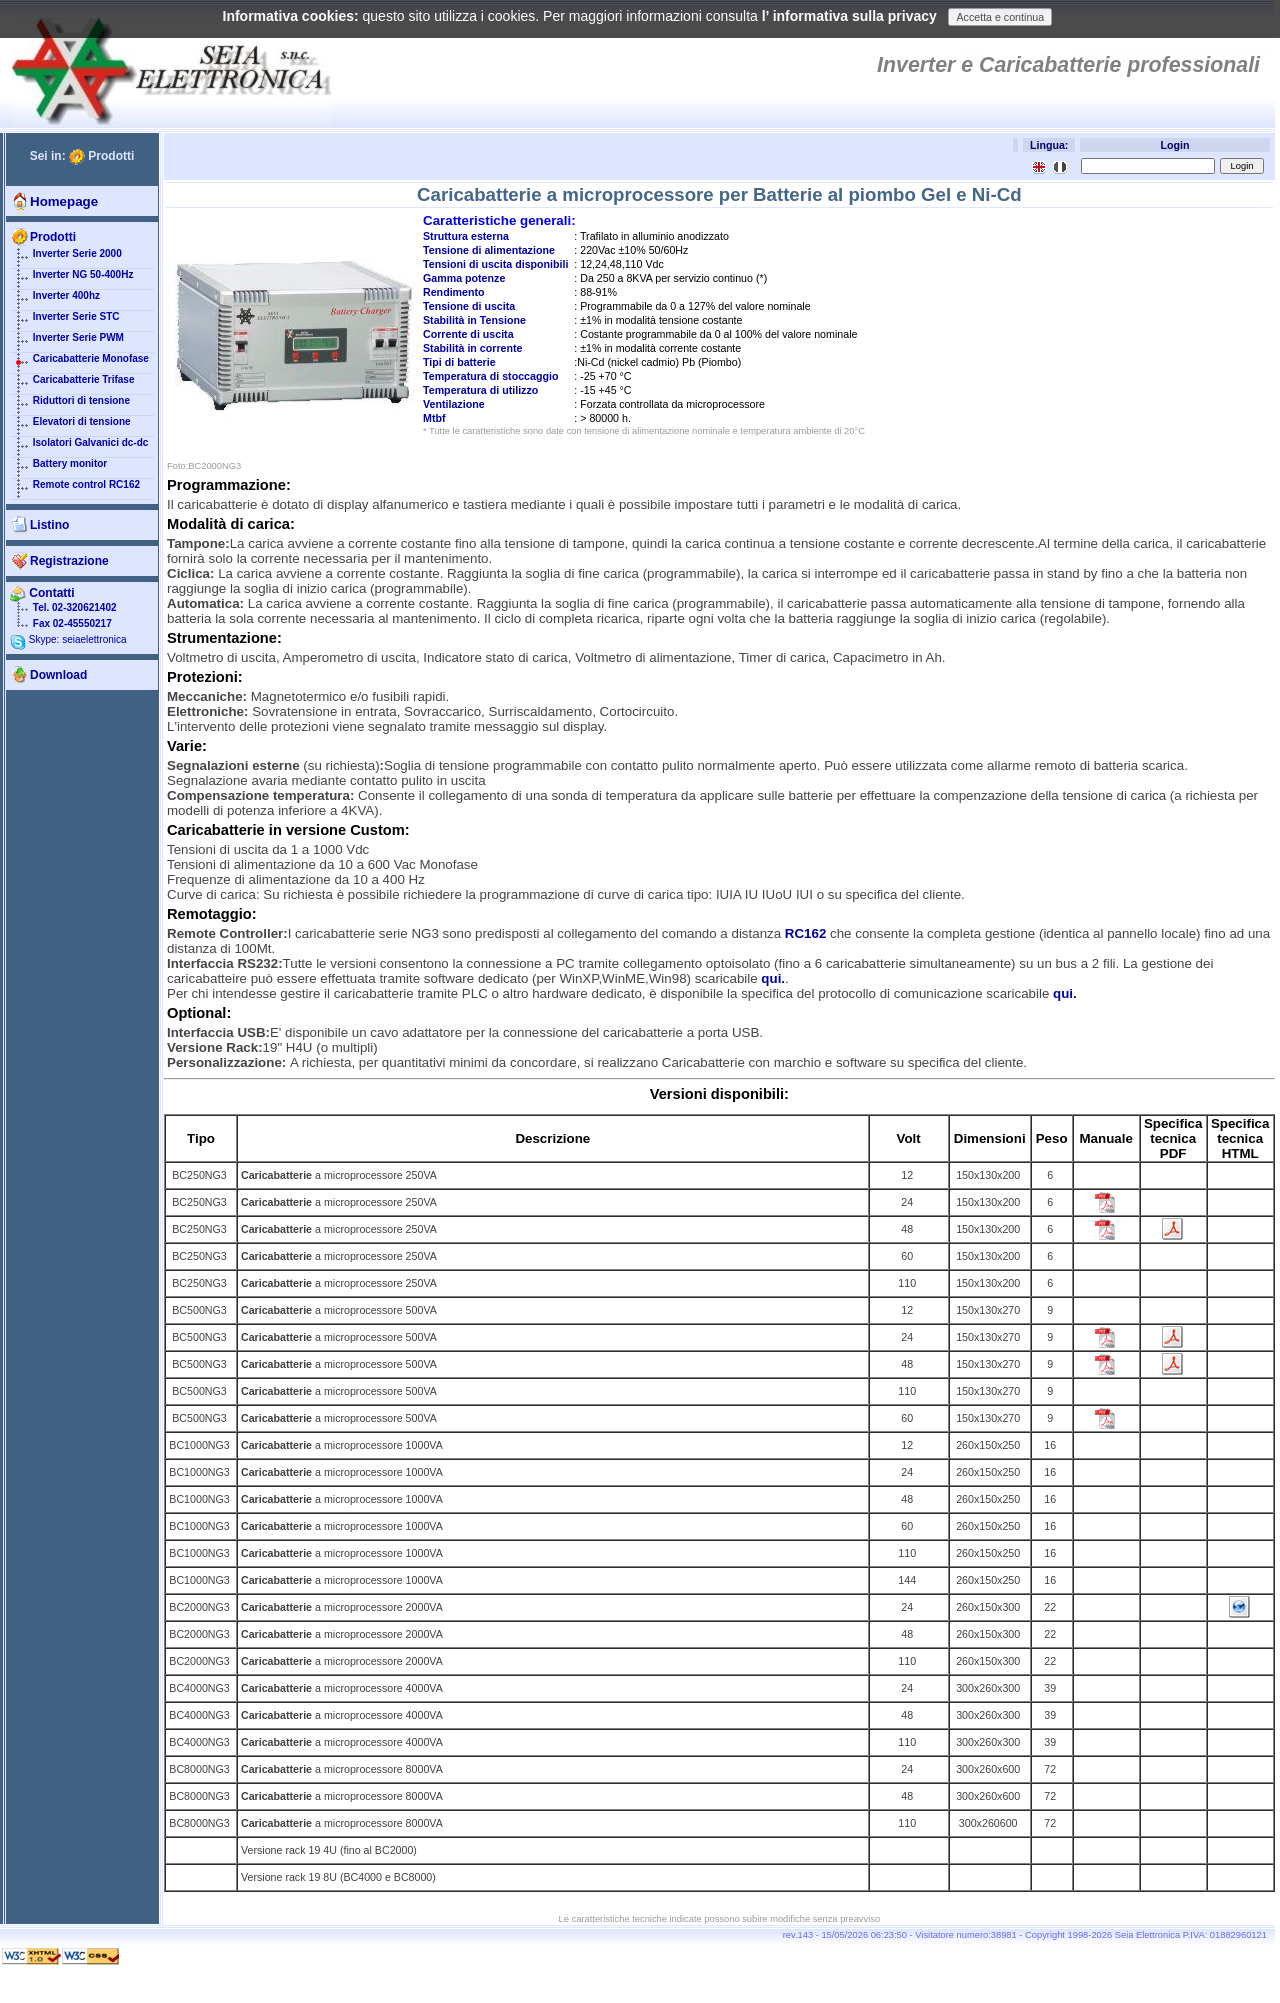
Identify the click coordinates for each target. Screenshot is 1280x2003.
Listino (49, 525)
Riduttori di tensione (70, 405)
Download (58, 675)
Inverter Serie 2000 (66, 258)
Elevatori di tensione (70, 426)
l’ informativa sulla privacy (849, 16)
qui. (773, 978)
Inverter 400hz (55, 300)
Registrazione (69, 561)
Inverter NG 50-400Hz (71, 279)
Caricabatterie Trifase (72, 384)
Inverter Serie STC (64, 321)
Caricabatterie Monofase (79, 363)
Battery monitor (58, 468)
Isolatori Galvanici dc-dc (79, 447)
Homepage (64, 201)
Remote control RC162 (75, 489)
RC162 (806, 933)
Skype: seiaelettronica (68, 639)
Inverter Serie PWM (67, 342)
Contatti (42, 593)
